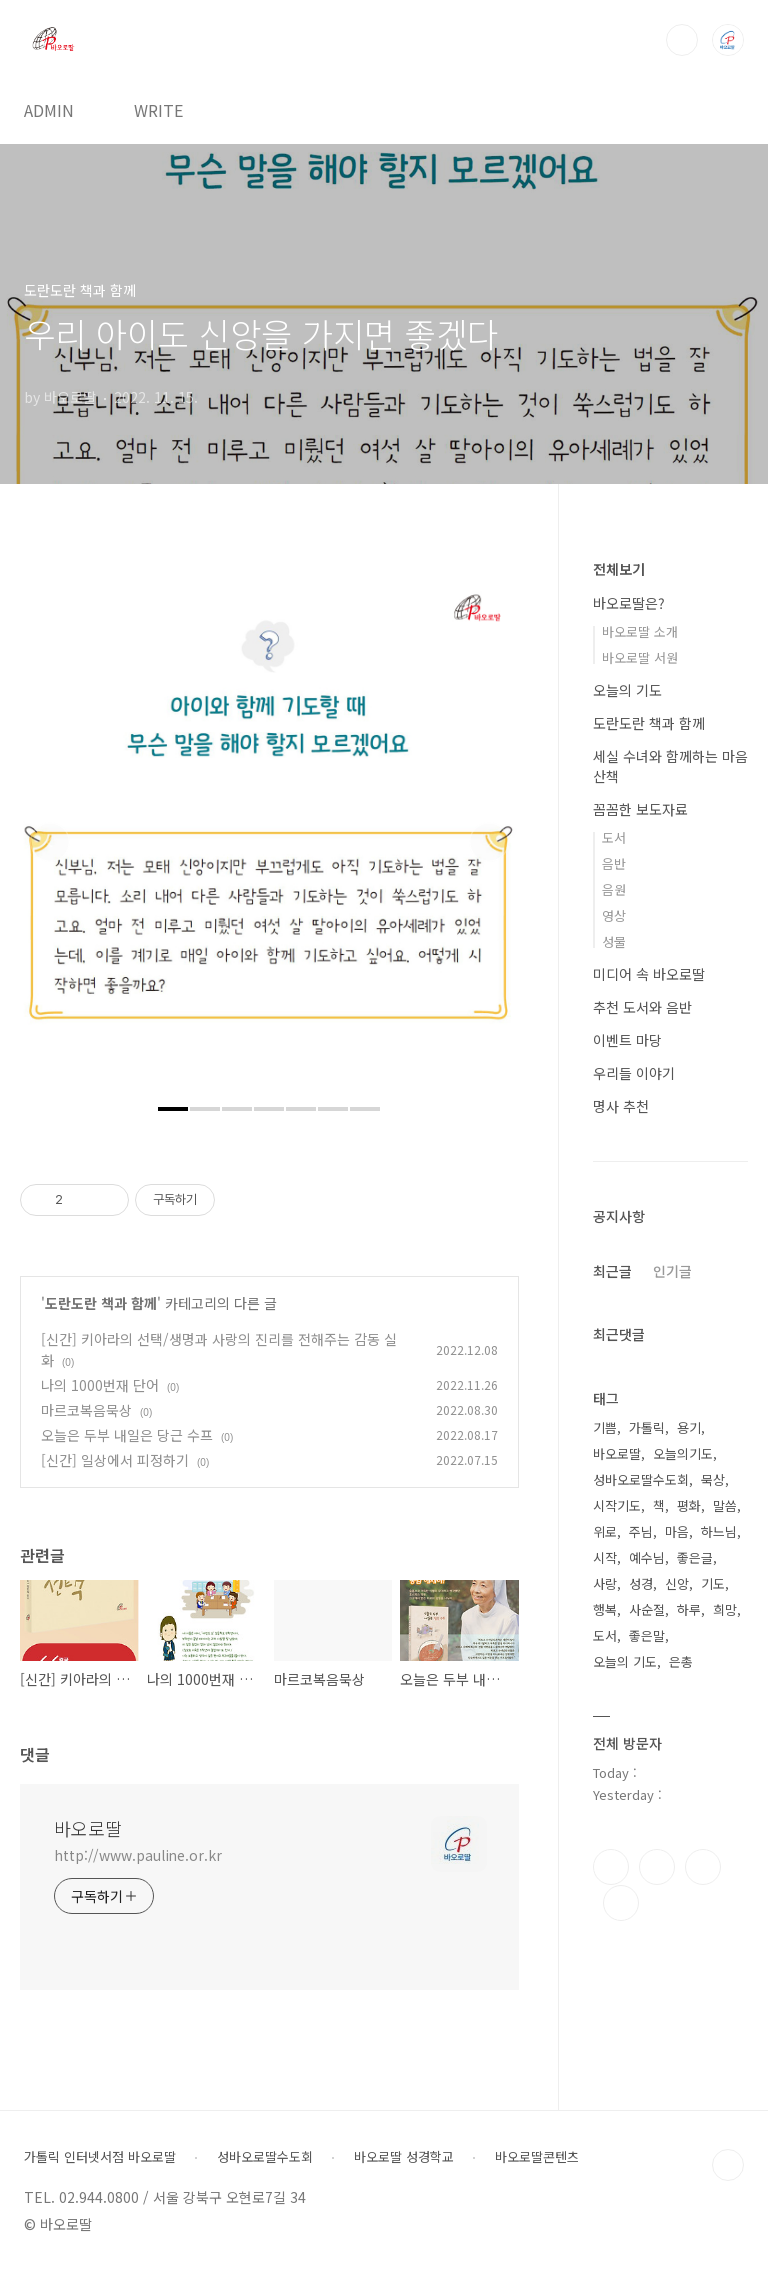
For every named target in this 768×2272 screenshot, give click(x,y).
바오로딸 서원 (640, 657)
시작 (605, 1557)
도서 (614, 837)
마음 (677, 1531)
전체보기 (619, 569)
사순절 (647, 1609)
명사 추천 (621, 1106)
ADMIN (49, 110)
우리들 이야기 (634, 1073)
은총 (681, 1661)
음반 (614, 863)
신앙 (677, 1583)
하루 (689, 1609)
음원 (614, 889)
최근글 (612, 1271)
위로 (605, 1531)
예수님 (647, 1557)
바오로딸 (88, 1828)
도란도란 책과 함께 (101, 1303)
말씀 (725, 1505)
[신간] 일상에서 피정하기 (115, 1460)
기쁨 (605, 1427)
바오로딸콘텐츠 (537, 2157)
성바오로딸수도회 (641, 1479)
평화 (689, 1505)
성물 (614, 941)
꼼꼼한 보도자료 (640, 809)
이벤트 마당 (627, 1040)
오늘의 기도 (627, 690)
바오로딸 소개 (640, 631)
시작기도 (617, 1505)
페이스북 (611, 1867)
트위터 (703, 1867)
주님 (641, 1531)
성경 (641, 1583)
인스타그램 (657, 1867)
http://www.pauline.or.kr (138, 1855)
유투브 (621, 1903)
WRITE (158, 110)
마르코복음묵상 (86, 1410)
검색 (682, 40)
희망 (725, 1609)
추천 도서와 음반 (642, 1007)
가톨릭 (647, 1427)
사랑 (605, 1583)
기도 (713, 1583)
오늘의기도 (683, 1453)
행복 (605, 1609)
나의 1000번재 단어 (100, 1385)
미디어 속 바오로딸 (649, 974)
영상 (614, 915)
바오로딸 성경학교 (404, 2157)
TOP (728, 2165)
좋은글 (695, 1557)
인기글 (672, 1271)
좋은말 (647, 1635)
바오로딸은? (629, 603)
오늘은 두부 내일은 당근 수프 (127, 1435)
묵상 (713, 1479)
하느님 (719, 1531)
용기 (689, 1427)
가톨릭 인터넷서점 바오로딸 (100, 2157)
